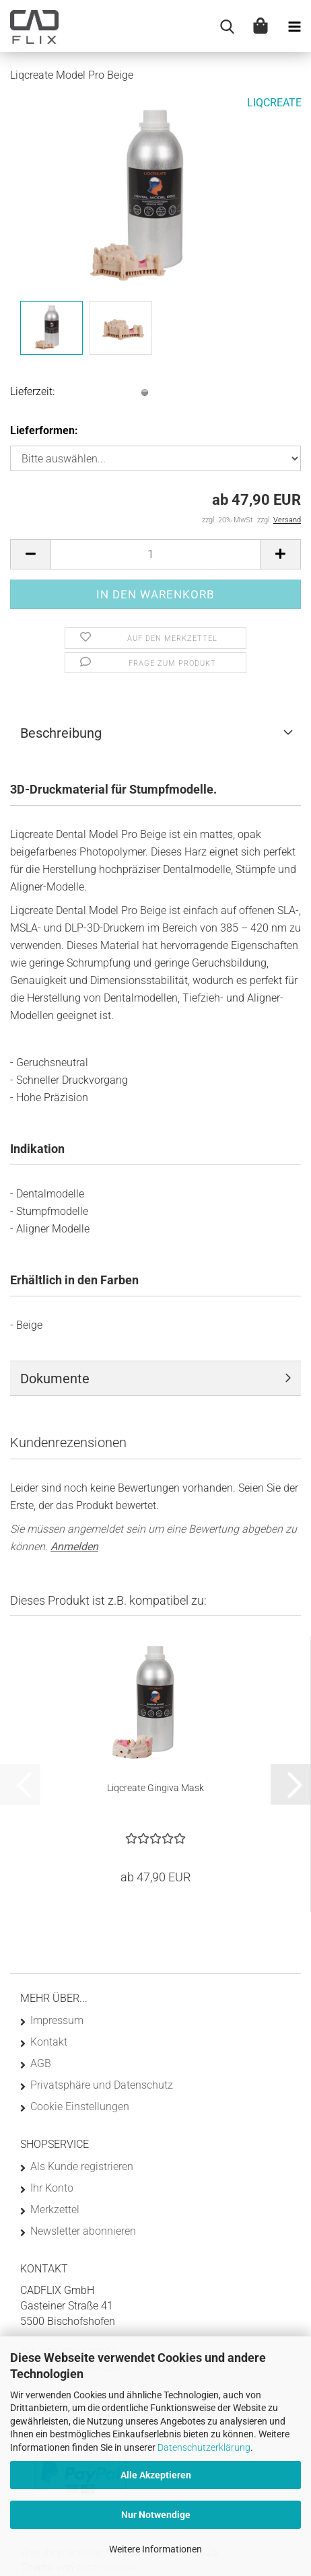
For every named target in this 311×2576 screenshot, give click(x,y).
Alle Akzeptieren (155, 2475)
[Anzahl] (155, 554)
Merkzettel (54, 2209)
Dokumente (55, 1378)
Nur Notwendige (156, 2514)
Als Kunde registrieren (81, 2166)
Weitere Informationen (155, 2549)
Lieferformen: (44, 430)
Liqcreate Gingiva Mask (155, 1787)
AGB (40, 2063)
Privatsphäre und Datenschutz (101, 2085)
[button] (30, 554)
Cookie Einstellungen (79, 2106)
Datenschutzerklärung (204, 2447)
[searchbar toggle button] (227, 27)
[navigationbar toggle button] (294, 27)
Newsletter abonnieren (83, 2231)
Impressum (56, 2020)
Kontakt (48, 2041)
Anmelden (74, 1546)
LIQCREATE (274, 102)
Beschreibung (61, 733)
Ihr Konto (51, 2188)
